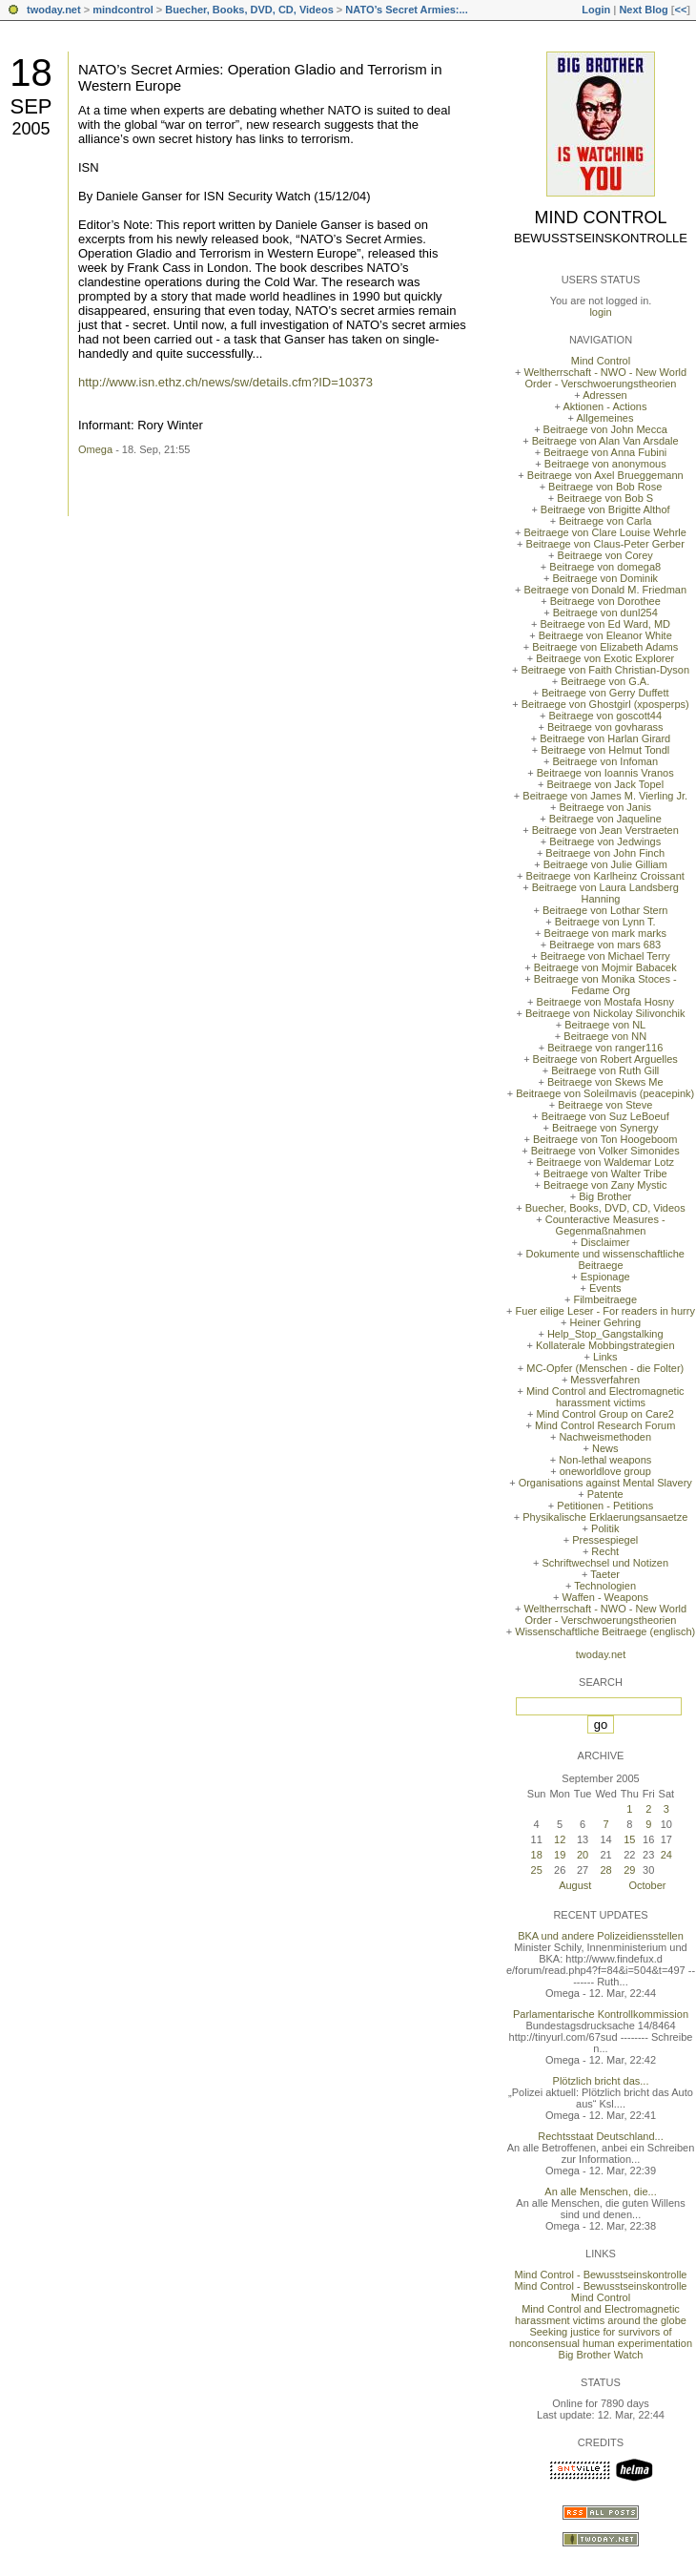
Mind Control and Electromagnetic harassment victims (605, 1396)
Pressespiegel (605, 1540)
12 (559, 1839)
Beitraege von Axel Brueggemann (605, 475)
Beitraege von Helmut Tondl (605, 750)
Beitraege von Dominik (605, 578)
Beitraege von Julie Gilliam (605, 864)
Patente (605, 1494)
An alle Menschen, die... (600, 2191)
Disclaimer (605, 1242)
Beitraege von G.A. (605, 681)
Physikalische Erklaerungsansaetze (604, 1517)
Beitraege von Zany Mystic (605, 1185)
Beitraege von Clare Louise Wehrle (605, 532)
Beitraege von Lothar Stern (604, 910)
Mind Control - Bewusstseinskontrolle (601, 2274)
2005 (30, 128)
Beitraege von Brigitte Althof (605, 509)
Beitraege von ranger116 (605, 1047)
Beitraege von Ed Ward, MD (605, 624)
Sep (30, 106)
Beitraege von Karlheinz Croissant (605, 876)
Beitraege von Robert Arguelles (605, 1059)
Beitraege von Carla (605, 521)
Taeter (605, 1574)
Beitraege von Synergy (605, 1127)
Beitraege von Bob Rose (605, 486)
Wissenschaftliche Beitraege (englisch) (605, 1631)
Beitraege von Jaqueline (605, 818)
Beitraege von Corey (605, 555)
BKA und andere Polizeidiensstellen (601, 1936)
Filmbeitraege (605, 1299)
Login (596, 9)
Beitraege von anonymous (605, 463)
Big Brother (605, 1196)
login (600, 312)
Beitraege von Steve (605, 1105)
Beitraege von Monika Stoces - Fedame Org (605, 984)
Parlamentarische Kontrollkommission (600, 2014)
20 (582, 1854)
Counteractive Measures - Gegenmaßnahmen (605, 1225)
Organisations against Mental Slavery (605, 1482)
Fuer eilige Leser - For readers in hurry (605, 1311)
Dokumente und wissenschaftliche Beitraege (605, 1259)
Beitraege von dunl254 (605, 612)
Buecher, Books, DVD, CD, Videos (249, 9)
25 (536, 1870)
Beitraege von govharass (605, 727)
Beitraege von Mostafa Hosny (605, 1002)
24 (666, 1854)
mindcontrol (123, 9)
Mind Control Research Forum (605, 1425)
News (605, 1448)
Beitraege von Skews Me (605, 1082)
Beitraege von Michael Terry (605, 956)
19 (559, 1854)
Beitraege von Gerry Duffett (605, 692)
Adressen (604, 395)
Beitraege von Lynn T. (605, 921)
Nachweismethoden (605, 1437)
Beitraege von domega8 (605, 566)
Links (605, 1356)
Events (605, 1288)
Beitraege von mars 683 (605, 944)
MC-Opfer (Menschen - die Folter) (605, 1368)
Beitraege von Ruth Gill (605, 1070)
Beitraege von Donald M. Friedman (604, 589)
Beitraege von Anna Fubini (604, 452)
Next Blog (643, 9)
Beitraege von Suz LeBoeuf (605, 1116)
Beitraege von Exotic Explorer (605, 658)
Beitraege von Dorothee (605, 601)
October (646, 1885)
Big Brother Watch (601, 2354)
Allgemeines (604, 418)
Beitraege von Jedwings (605, 841)
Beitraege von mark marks (605, 933)
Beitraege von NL (604, 1024)
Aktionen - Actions (604, 406)
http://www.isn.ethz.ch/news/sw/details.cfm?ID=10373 (225, 382)
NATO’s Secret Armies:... (406, 9)
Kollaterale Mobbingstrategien (605, 1345)
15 (629, 1839)
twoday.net (54, 9)
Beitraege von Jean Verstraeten (605, 830)
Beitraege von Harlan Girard (605, 738)
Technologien (605, 1585)
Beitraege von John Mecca (605, 429)
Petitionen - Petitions (605, 1505)
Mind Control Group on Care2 (605, 1414)
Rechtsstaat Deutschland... (600, 2136)
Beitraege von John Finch (605, 853)
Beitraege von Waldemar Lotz (605, 1162)
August (575, 1885)
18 (31, 72)
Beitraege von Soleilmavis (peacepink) (605, 1093)
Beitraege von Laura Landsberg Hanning (605, 893)
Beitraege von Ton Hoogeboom (605, 1139)
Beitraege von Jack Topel (605, 784)
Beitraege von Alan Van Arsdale (605, 441)
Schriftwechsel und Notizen (605, 1562)
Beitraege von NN (604, 1036)
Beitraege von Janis (605, 807)
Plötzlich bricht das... (601, 2081)
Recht (605, 1551)
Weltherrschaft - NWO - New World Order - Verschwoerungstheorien (604, 377)
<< (680, 9)
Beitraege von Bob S (605, 498)
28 (605, 1870)
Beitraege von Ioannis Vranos (605, 773)
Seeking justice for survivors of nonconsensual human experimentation (600, 2337)
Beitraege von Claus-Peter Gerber (605, 544)
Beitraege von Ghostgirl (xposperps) (605, 704)
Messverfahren (605, 1379)
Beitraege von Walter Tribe (605, 1173)
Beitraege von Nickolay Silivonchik (605, 1013)
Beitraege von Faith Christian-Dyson (605, 669)
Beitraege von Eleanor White (605, 635)
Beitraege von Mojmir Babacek (605, 967)
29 (629, 1870)
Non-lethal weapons (605, 1459)
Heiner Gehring (605, 1322)
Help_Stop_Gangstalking (605, 1334)
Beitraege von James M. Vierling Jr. (604, 795)
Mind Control (601, 217)
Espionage (605, 1276)
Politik (605, 1528)
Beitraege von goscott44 (605, 715)
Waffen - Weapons (605, 1597)
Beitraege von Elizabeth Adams (605, 647)
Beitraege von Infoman (605, 761)
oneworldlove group (605, 1471)
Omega (95, 449)
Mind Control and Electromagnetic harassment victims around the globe (600, 2314)
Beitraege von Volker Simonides (605, 1150)
